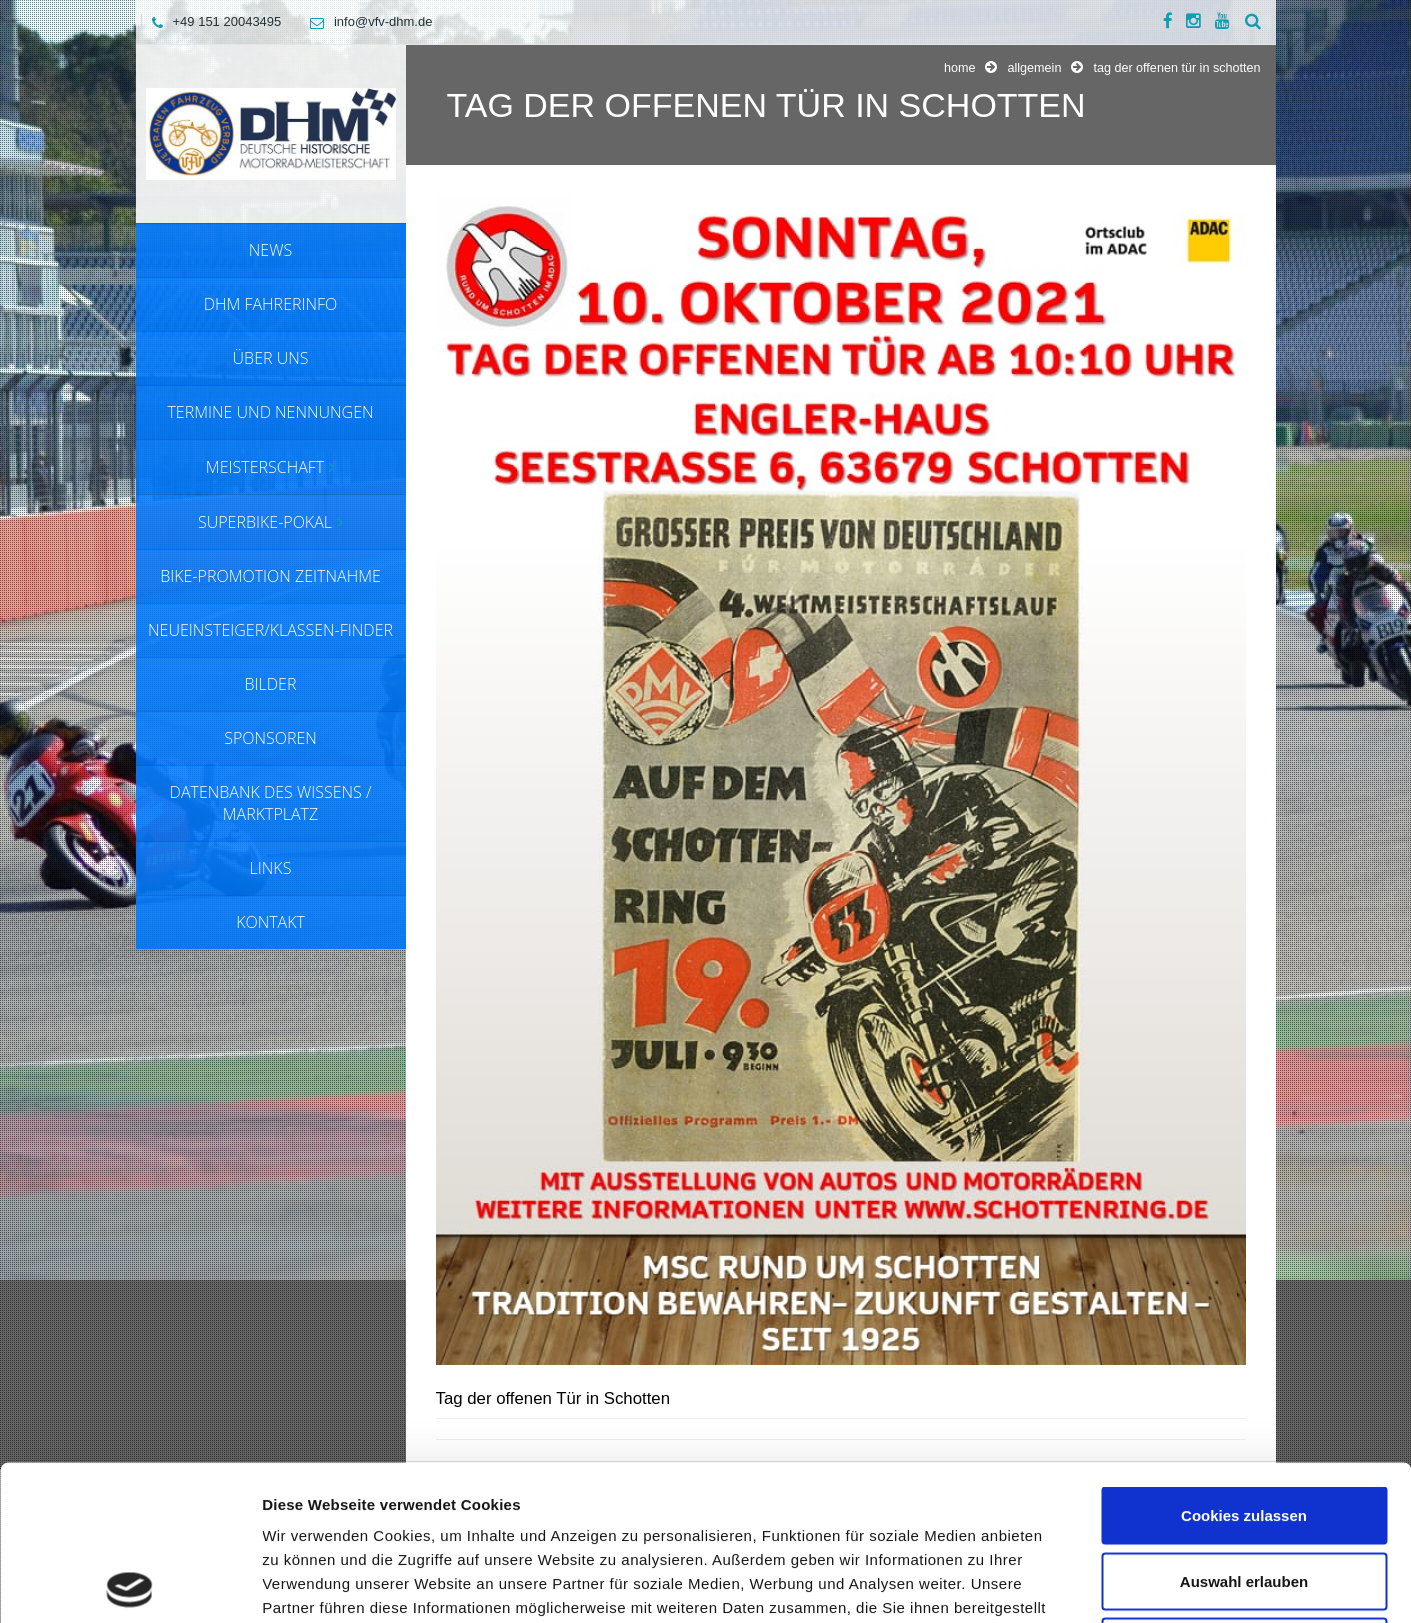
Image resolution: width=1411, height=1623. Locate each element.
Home (960, 68)
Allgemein (1034, 68)
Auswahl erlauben (1244, 1426)
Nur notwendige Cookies (1244, 1491)
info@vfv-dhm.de (366, 21)
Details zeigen (1063, 1583)
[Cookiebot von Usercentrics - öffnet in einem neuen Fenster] (129, 1584)
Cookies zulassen (1244, 1360)
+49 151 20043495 (212, 21)
